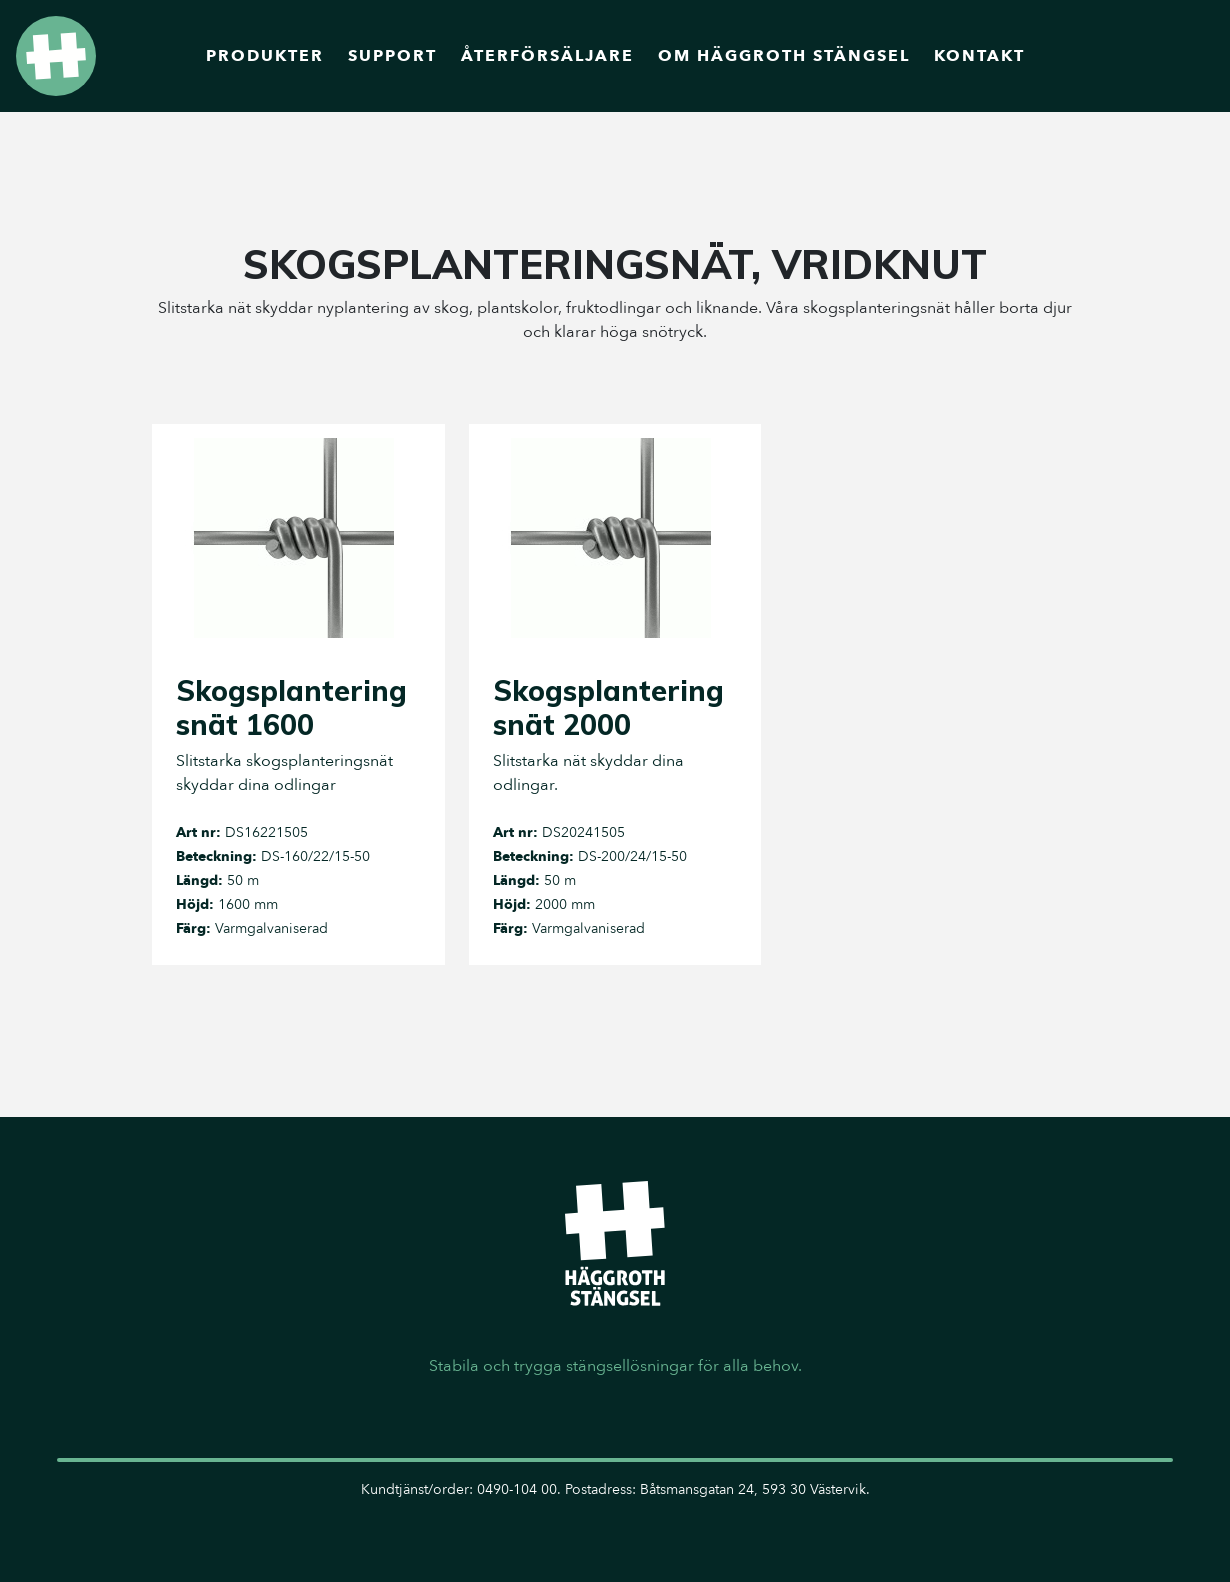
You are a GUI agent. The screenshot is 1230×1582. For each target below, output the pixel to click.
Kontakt (979, 56)
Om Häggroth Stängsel (784, 56)
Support (392, 56)
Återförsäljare (547, 56)
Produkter (265, 56)
